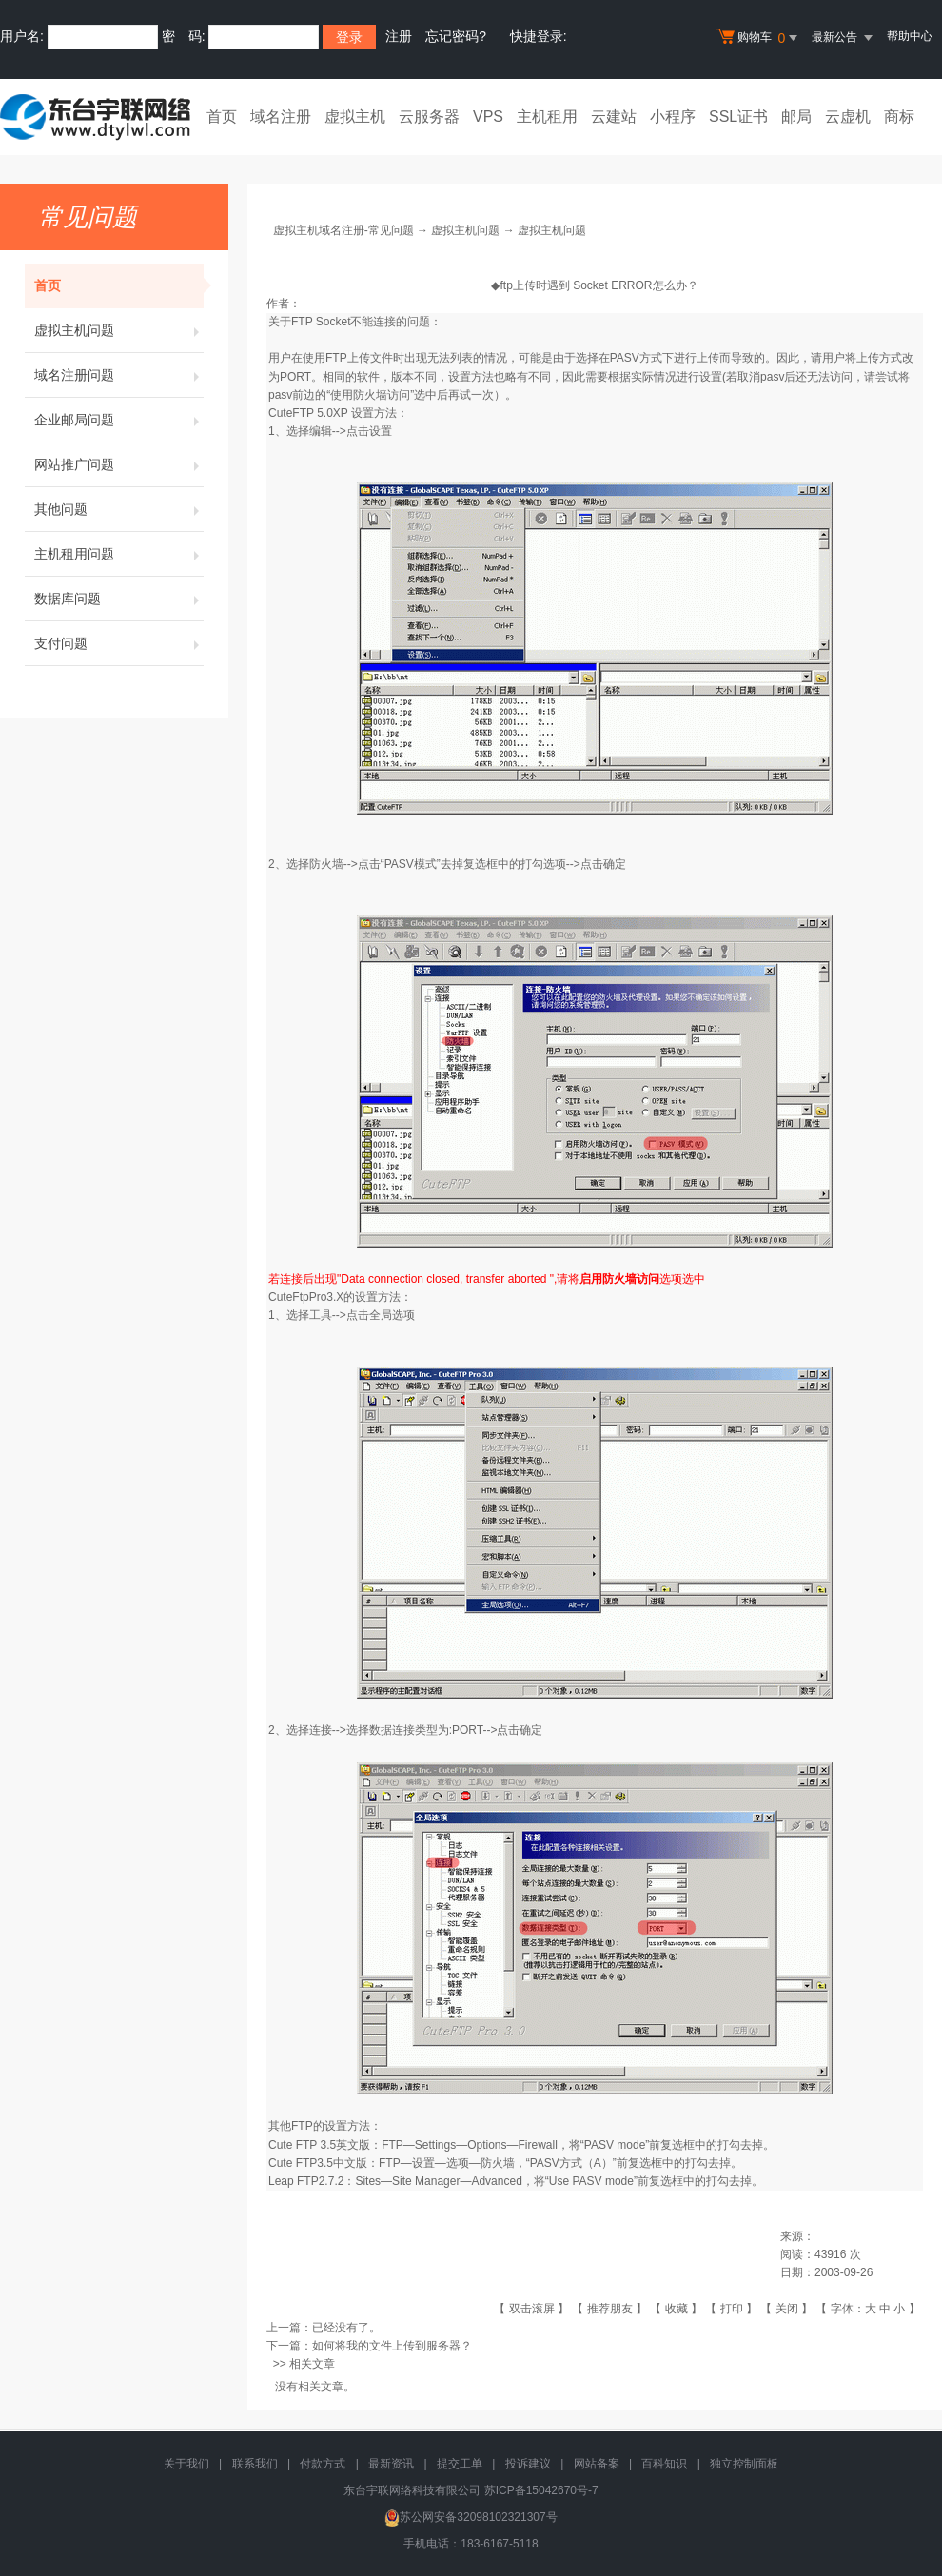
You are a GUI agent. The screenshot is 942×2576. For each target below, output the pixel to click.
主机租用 (547, 116)
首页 (221, 116)
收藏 (676, 2308)
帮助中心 (909, 36)
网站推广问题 (119, 464)
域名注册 (280, 116)
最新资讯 (391, 2463)
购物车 (759, 38)
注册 (398, 36)
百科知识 (664, 2463)
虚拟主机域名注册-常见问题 (343, 230)
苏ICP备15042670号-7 (541, 2490)
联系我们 (255, 2463)
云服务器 (429, 116)
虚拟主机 (354, 116)
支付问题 (119, 643)
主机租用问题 (119, 553)
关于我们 (186, 2463)
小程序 (673, 116)
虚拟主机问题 (119, 330)
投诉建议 (528, 2463)
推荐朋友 (610, 2308)
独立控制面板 (744, 2463)
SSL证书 (738, 116)
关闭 (786, 2308)
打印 (731, 2308)
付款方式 (322, 2463)
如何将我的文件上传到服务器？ (392, 2345)
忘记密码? (455, 36)
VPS (488, 116)
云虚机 (848, 116)
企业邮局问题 (119, 419)
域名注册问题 (119, 375)
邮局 (796, 116)
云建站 (614, 116)
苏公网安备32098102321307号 (470, 2517)
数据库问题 (119, 598)
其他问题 (119, 509)
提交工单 (459, 2463)
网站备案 (596, 2463)
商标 (899, 116)
